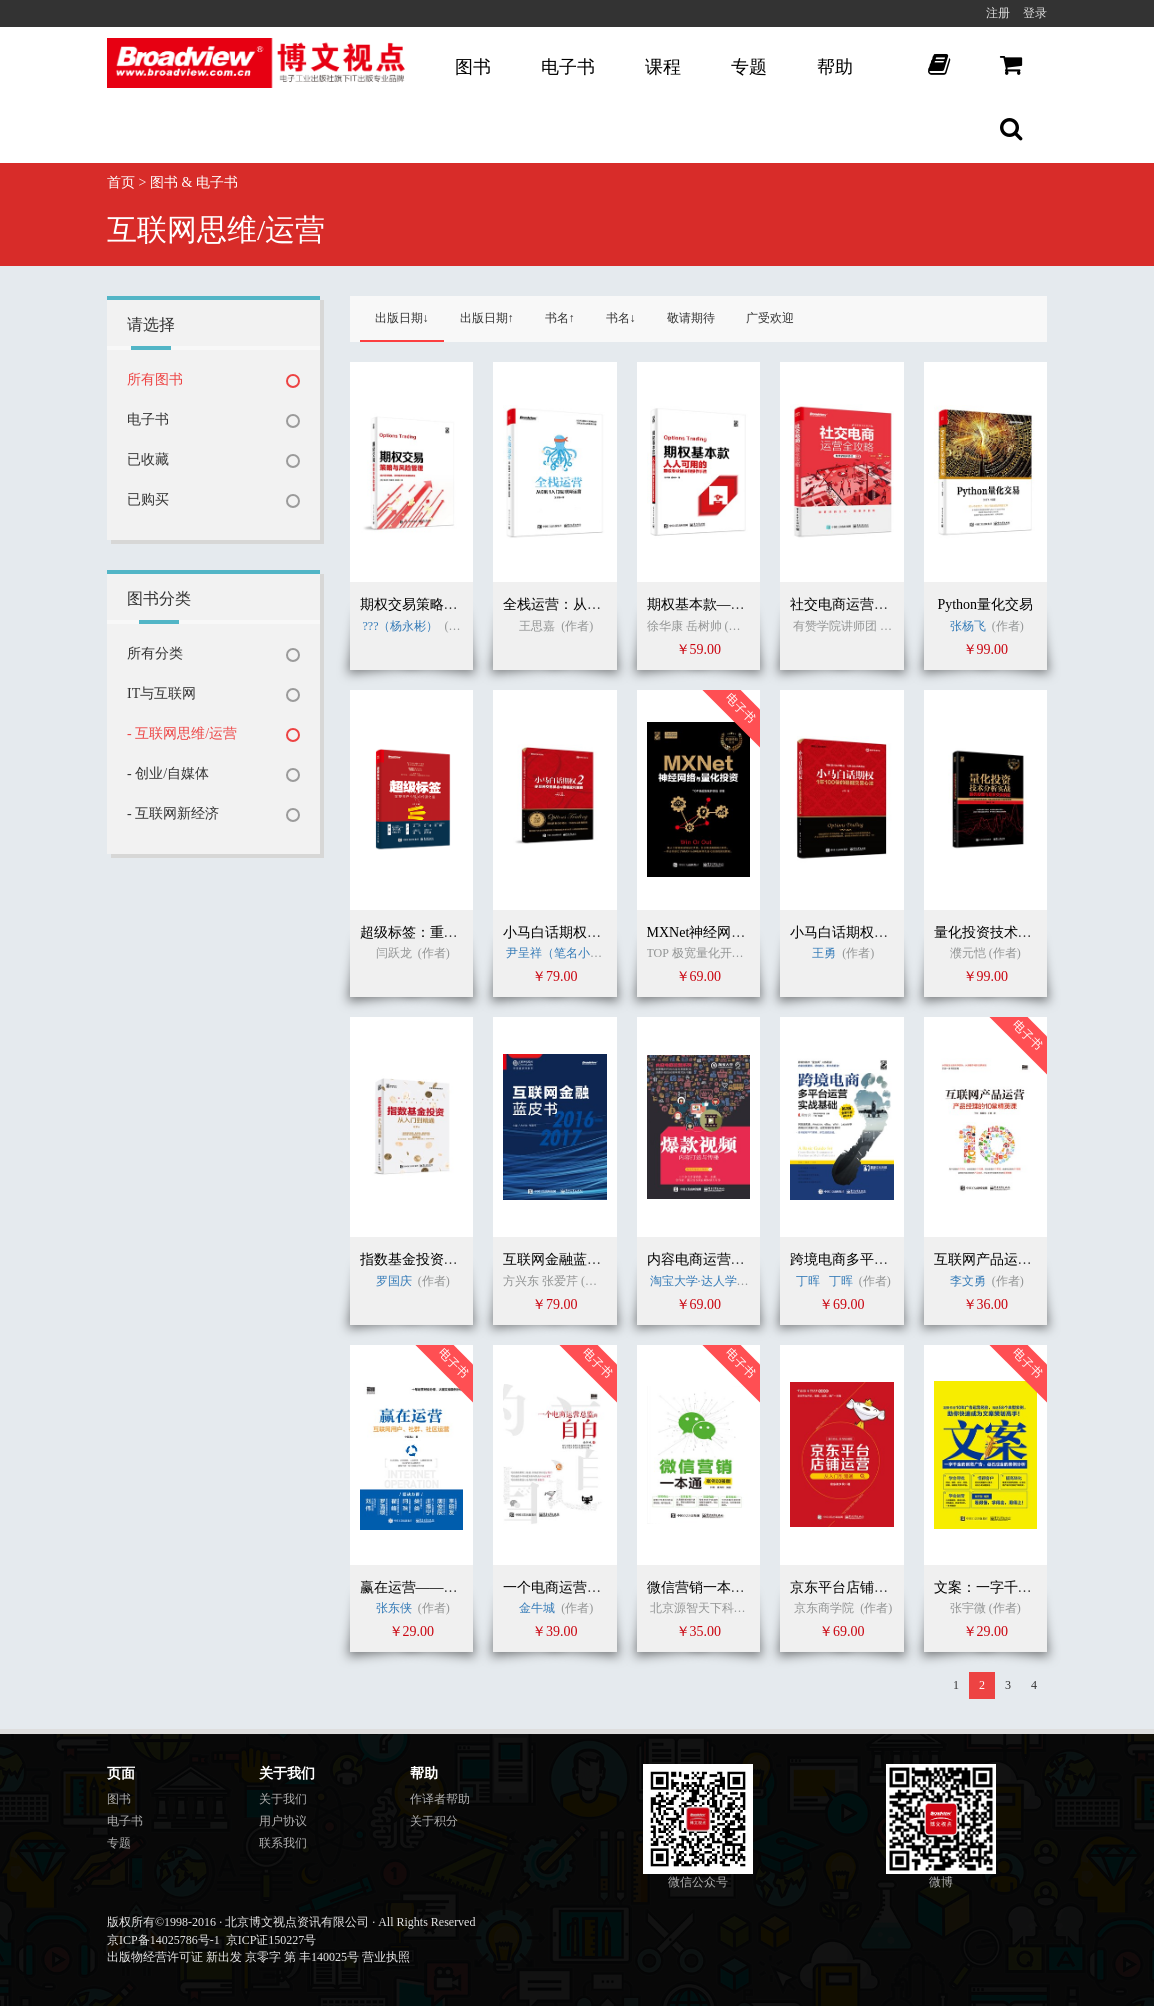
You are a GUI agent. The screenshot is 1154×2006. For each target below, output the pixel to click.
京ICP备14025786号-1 (163, 1940)
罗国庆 (394, 1281)
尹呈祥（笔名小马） (560, 953)
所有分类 (155, 653)
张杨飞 (968, 626)
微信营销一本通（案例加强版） (745, 1587)
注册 (998, 13)
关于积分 (434, 1821)
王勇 (824, 953)
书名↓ (621, 318)
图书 (473, 67)
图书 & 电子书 (194, 182)
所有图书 (155, 379)
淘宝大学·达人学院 (699, 1281)
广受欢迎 (770, 318)
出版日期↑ (487, 318)
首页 (121, 182)
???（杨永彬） (401, 626)
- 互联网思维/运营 (182, 733)
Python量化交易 (985, 604)
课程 (663, 67)
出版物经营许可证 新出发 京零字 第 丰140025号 (233, 1957)
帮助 (835, 67)
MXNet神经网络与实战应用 (731, 932)
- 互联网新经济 (173, 813)
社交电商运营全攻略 (853, 604)
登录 (1035, 13)
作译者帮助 (440, 1799)
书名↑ (560, 318)
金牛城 (538, 1608)
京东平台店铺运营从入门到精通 (888, 1587)
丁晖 (809, 1281)
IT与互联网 (161, 693)
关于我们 (283, 1799)
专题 (749, 67)
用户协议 (283, 1821)
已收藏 (148, 459)
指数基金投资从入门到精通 (444, 1259)
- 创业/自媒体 (168, 773)
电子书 (568, 67)
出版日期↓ (402, 318)
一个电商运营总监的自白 (580, 1587)
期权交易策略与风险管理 (437, 604)
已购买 (148, 499)
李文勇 (968, 1281)
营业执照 (386, 1957)
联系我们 (283, 1843)
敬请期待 (691, 318)
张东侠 (394, 1608)
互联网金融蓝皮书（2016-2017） (603, 1259)
